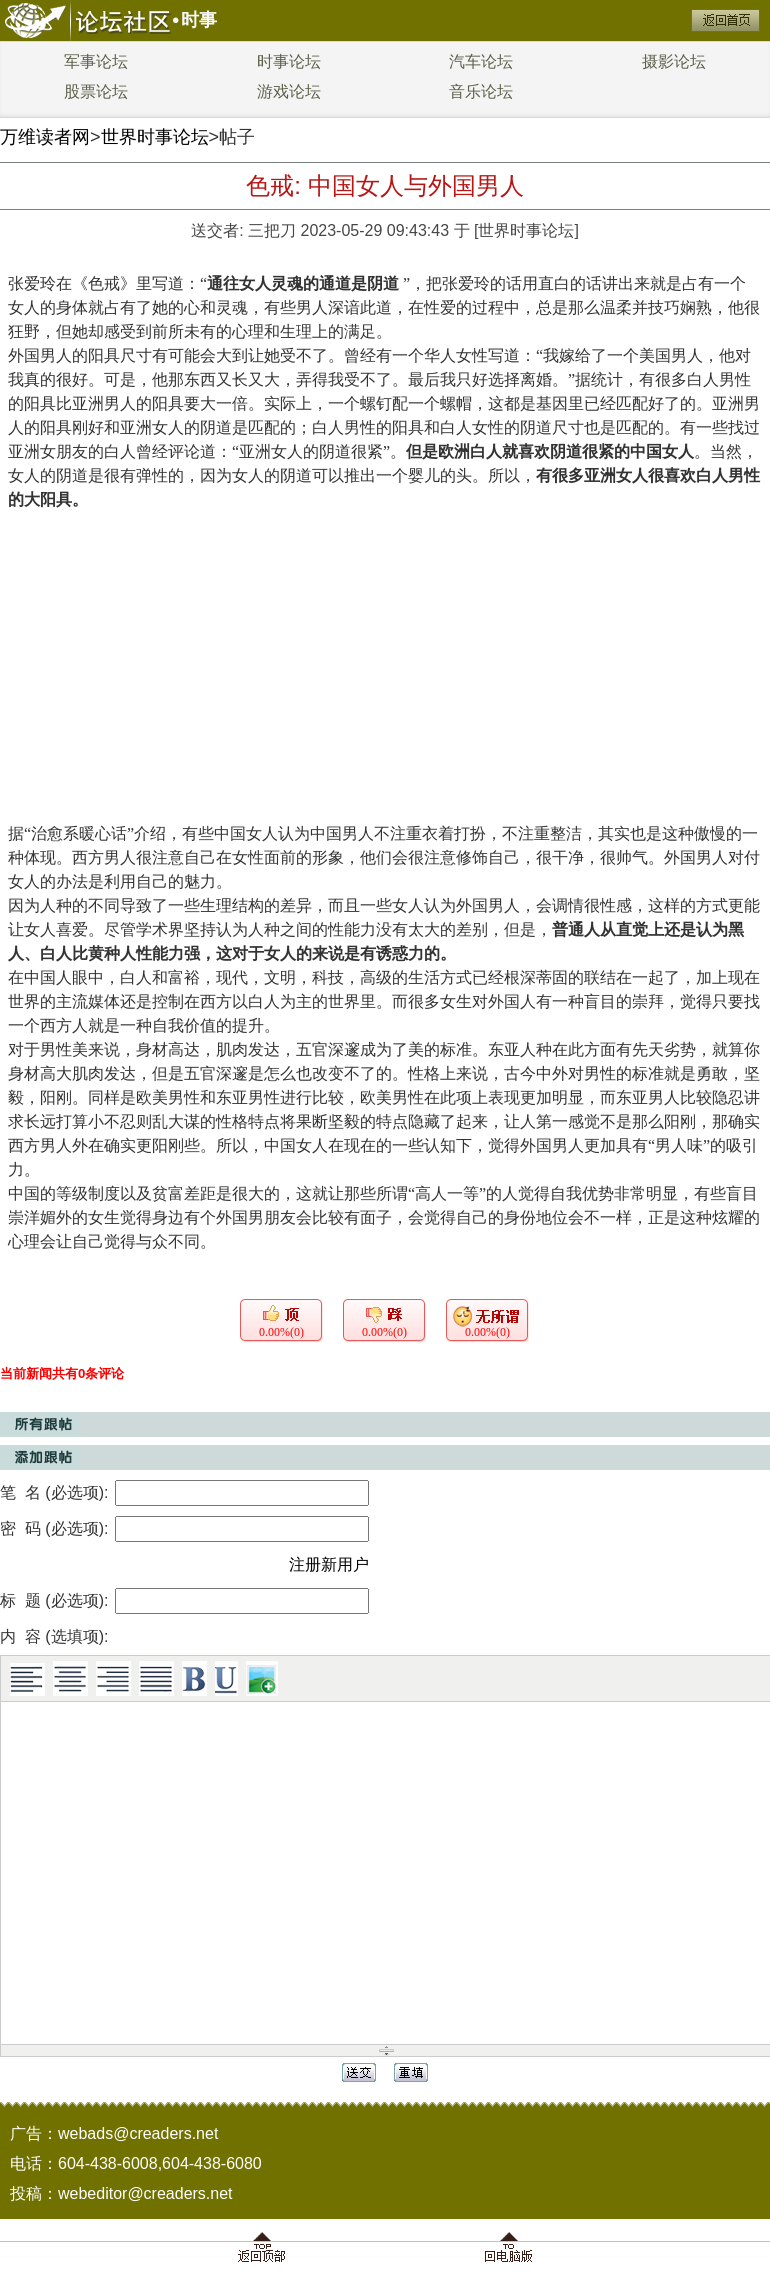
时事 (199, 20)
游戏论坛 (289, 91)
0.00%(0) (281, 1332)
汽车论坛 (481, 61)
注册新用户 (329, 1564)
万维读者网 (45, 137)
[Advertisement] (385, 662)
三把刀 (272, 230)
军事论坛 (96, 61)
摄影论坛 (674, 61)
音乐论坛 (481, 91)
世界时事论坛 (155, 137)
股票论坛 (96, 91)
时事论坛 (289, 61)
